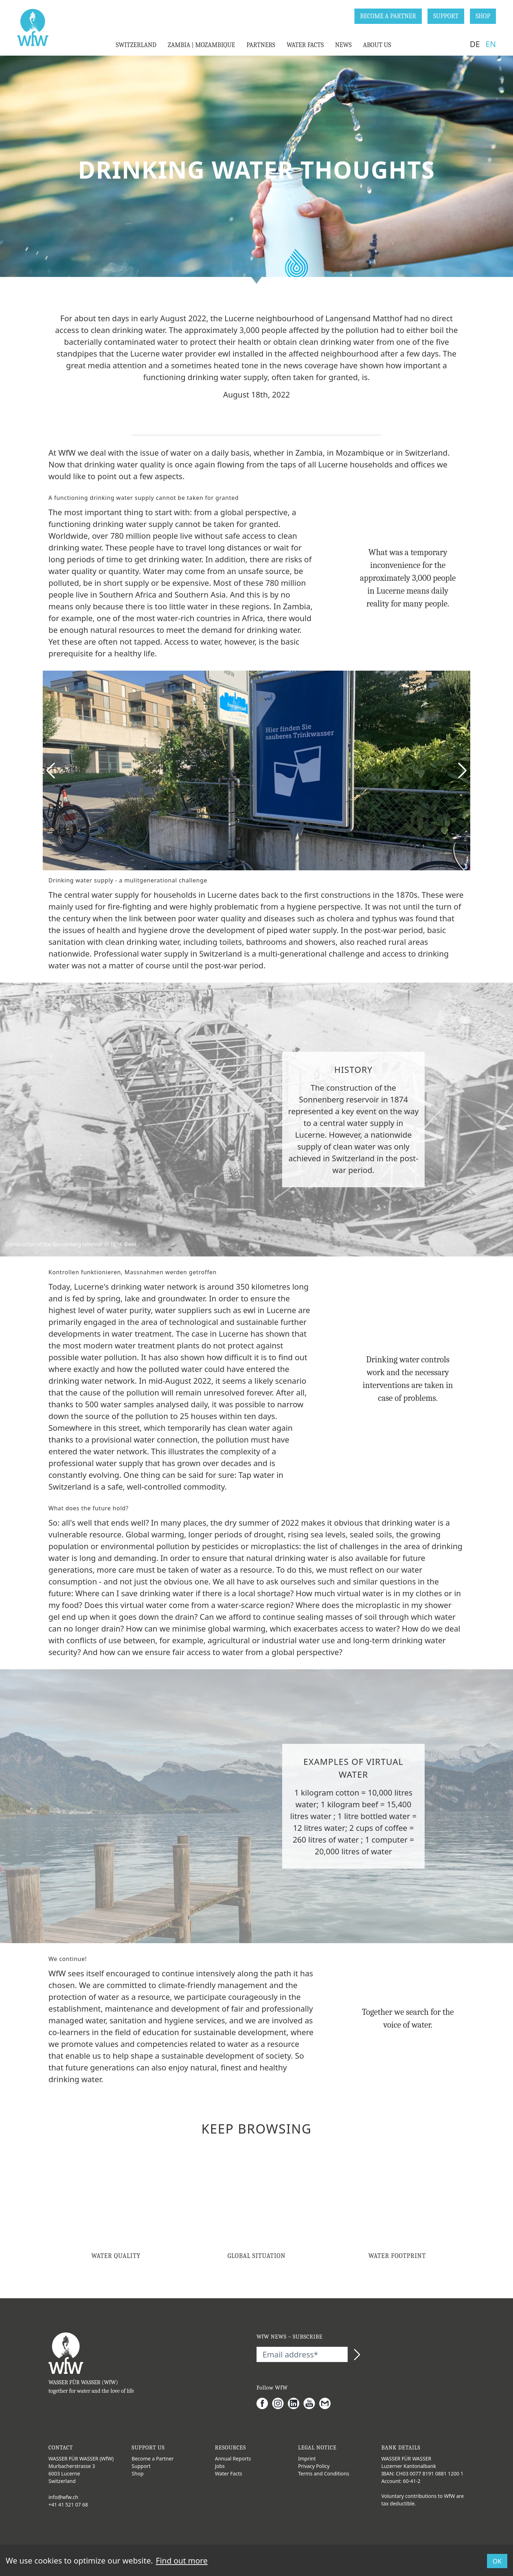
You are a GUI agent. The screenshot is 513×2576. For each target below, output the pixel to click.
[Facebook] (264, 2403)
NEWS (343, 45)
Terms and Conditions (323, 2473)
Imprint (307, 2458)
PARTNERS (261, 45)
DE (475, 44)
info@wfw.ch (63, 2497)
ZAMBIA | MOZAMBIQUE (201, 45)
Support (141, 2466)
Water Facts (228, 2473)
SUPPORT (445, 16)
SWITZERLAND (136, 45)
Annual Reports (233, 2458)
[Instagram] (280, 2403)
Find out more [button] (181, 2560)
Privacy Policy (314, 2466)
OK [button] (497, 2561)
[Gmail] (327, 2403)
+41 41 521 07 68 (68, 2504)
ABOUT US (377, 45)
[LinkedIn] (296, 2403)
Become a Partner (153, 2458)
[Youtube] (311, 2403)
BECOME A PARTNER (388, 16)
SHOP (483, 16)
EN (491, 44)
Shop (138, 2473)
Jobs (220, 2466)
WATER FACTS (304, 45)
